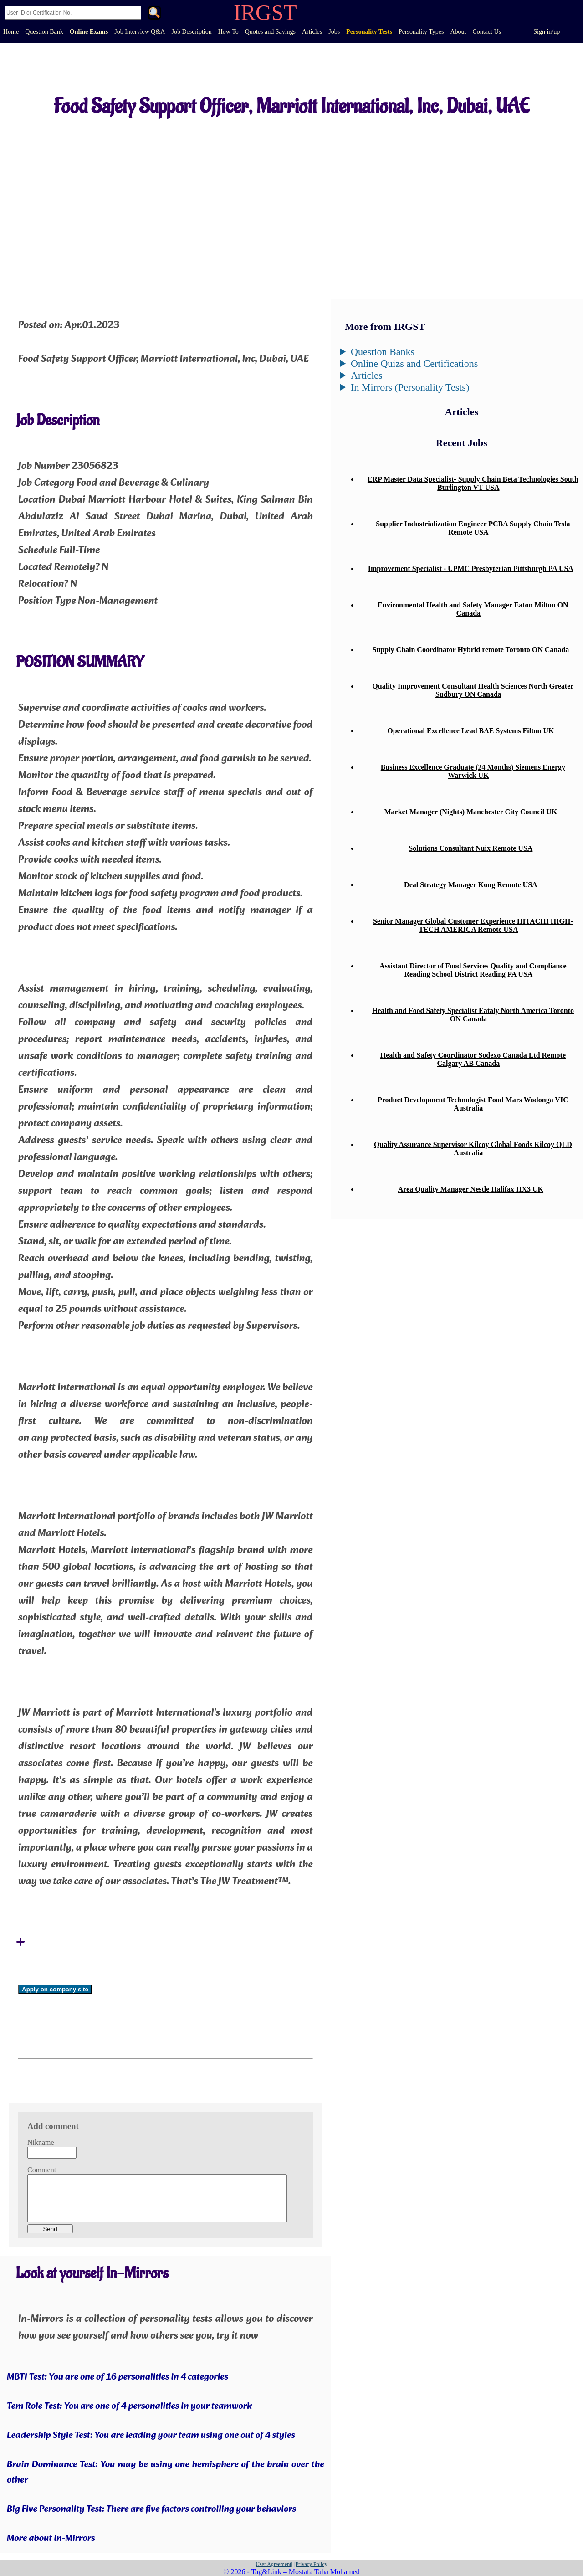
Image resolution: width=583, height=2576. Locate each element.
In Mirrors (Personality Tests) (410, 387)
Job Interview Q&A (139, 31)
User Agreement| (274, 2564)
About (458, 31)
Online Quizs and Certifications (414, 363)
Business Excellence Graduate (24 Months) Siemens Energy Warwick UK (473, 771)
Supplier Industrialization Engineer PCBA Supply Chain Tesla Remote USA (473, 528)
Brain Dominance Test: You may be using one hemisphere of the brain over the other (165, 2472)
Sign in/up (546, 31)
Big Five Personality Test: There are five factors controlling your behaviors (151, 2509)
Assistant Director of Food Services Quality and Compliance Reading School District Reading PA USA (473, 970)
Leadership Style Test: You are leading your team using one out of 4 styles (151, 2435)
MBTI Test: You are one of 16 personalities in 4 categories (117, 2377)
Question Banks (382, 351)
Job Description (191, 31)
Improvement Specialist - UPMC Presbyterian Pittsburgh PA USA (470, 568)
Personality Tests (369, 31)
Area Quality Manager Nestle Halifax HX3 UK (470, 1189)
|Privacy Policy (310, 2564)
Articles (312, 31)
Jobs (334, 31)
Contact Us (486, 31)
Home (11, 31)
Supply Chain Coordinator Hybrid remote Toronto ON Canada (471, 649)
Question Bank (44, 31)
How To (228, 31)
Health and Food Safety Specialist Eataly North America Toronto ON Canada (473, 1015)
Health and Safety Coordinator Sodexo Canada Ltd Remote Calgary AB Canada (473, 1059)
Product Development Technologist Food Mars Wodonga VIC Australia (473, 1104)
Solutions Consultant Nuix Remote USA (470, 848)
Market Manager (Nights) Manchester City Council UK (470, 812)
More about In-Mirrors (51, 2538)
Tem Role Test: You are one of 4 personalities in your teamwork (129, 2406)
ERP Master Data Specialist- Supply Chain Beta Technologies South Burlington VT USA (473, 483)
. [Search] (154, 14)
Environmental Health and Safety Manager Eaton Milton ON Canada (473, 609)
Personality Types (421, 31)
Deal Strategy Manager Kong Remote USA (470, 885)
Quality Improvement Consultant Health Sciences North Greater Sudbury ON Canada (472, 690)
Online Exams (89, 31)
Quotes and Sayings (270, 31)
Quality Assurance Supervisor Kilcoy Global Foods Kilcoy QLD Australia (473, 1149)
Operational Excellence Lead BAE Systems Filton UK (470, 731)
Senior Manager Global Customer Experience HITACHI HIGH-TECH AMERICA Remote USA (473, 925)
